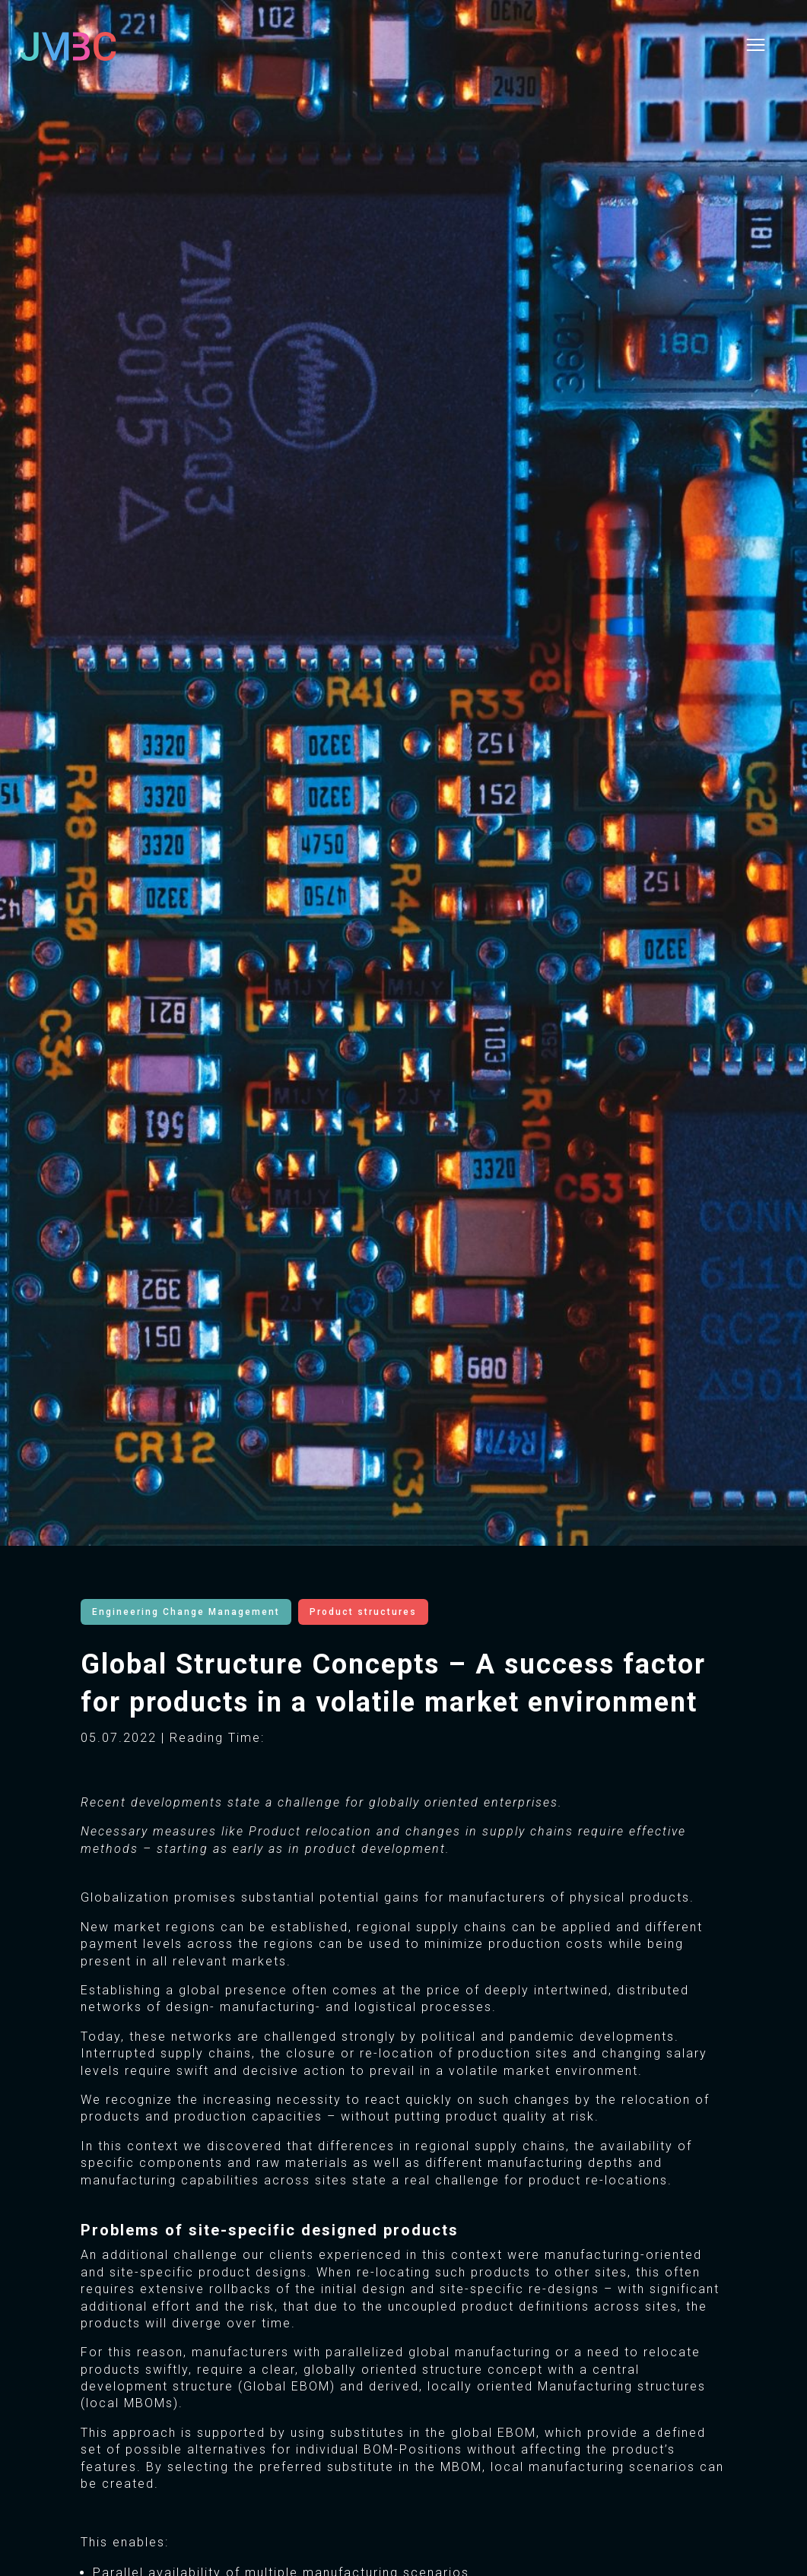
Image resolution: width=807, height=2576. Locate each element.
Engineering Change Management (186, 1612)
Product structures (363, 1612)
